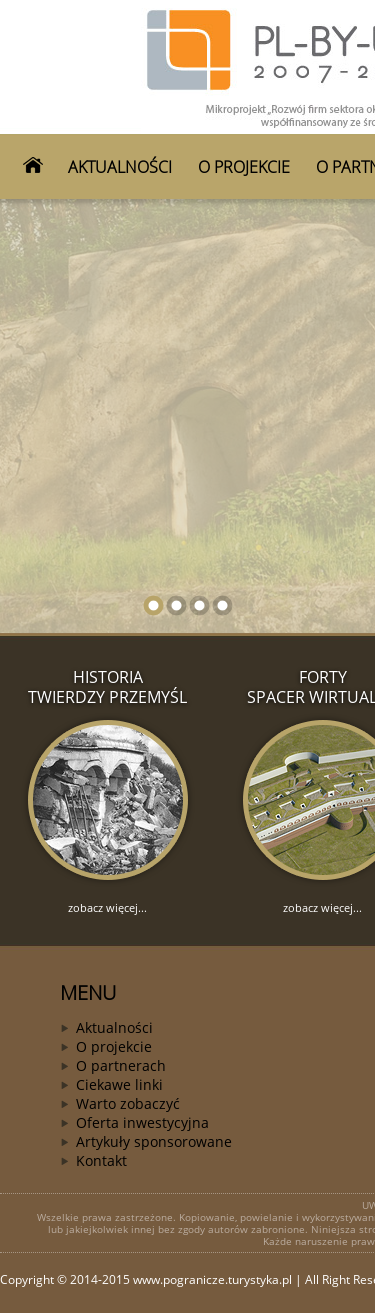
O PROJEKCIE (244, 167)
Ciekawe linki (119, 1084)
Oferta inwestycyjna (142, 1122)
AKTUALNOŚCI (120, 167)
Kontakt (101, 1160)
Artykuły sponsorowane (154, 1141)
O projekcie (114, 1046)
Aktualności (114, 1027)
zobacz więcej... (107, 907)
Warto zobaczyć (128, 1103)
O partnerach (121, 1065)
